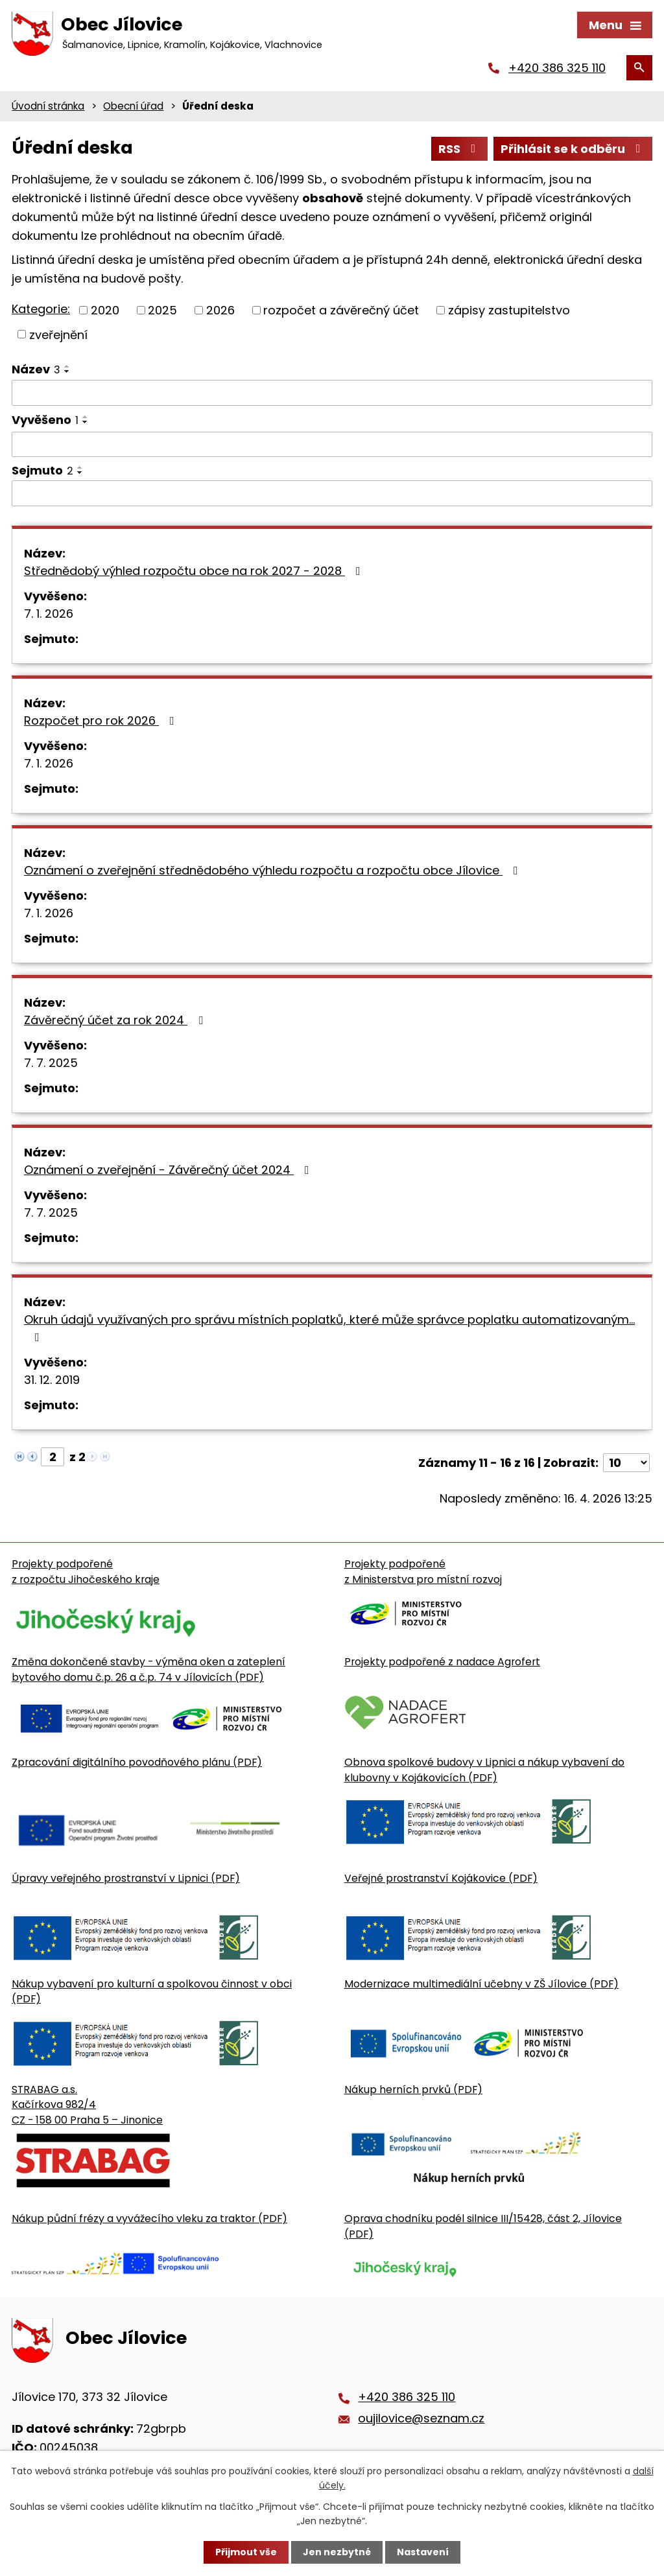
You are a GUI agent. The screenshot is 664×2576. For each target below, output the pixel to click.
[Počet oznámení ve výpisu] (626, 1462)
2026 (220, 310)
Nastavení (423, 2552)
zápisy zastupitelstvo (509, 310)
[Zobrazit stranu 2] (52, 1456)
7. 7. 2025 (51, 1063)
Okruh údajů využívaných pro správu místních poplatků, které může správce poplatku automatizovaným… (329, 1327)
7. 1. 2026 (48, 613)
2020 (105, 310)
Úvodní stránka (48, 106)
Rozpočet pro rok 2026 (102, 720)
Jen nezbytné (337, 2552)
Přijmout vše (246, 2552)
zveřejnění (58, 334)
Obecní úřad (133, 106)
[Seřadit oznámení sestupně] (67, 371)
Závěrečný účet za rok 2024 (116, 1020)
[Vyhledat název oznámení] (332, 393)
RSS (459, 149)
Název (36, 369)
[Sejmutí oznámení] (332, 493)
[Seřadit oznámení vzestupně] (67, 366)
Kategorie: (41, 309)
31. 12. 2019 (52, 1380)
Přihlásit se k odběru (573, 149)
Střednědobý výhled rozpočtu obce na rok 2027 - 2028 (195, 571)
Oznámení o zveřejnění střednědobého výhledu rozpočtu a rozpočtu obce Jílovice (273, 870)
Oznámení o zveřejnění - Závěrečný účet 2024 (169, 1170)
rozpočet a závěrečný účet (341, 310)
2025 (162, 310)
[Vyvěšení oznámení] (332, 445)
